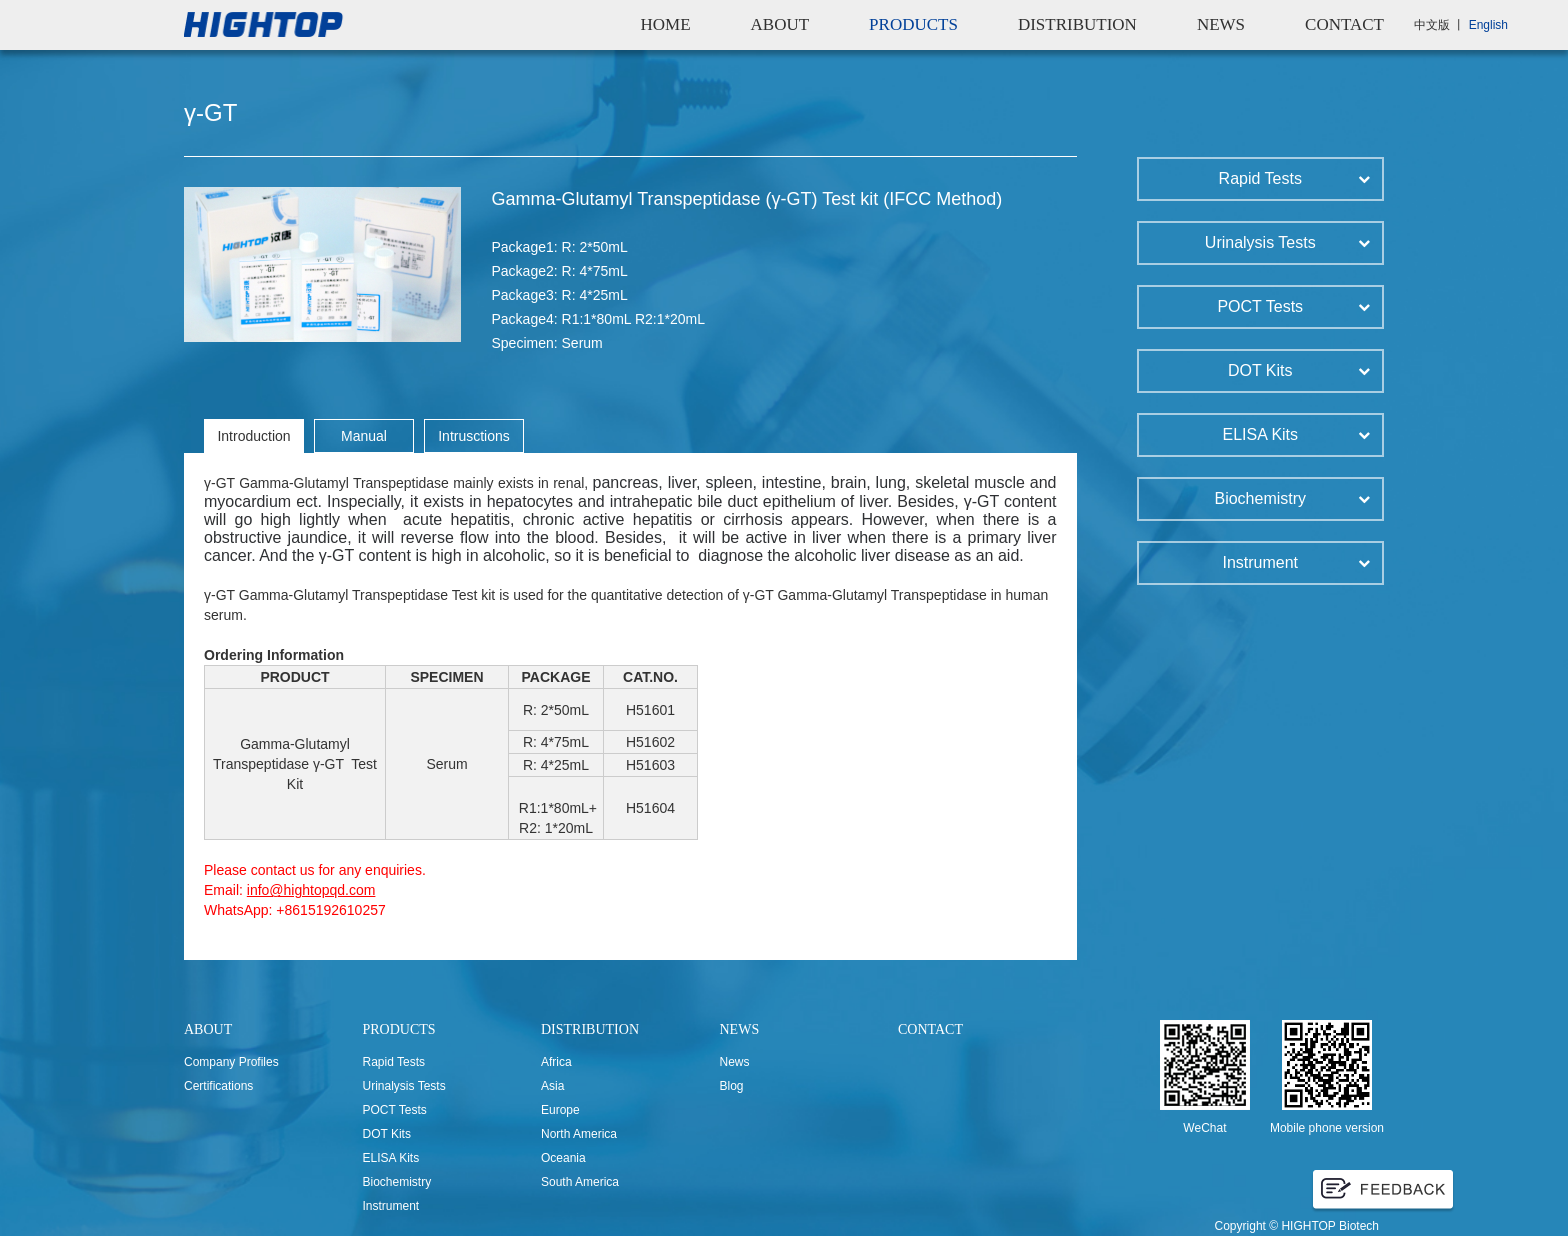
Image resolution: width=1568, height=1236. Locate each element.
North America (579, 1134)
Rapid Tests (394, 1062)
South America (580, 1182)
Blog (732, 1086)
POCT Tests (395, 1110)
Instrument (391, 1206)
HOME (665, 24)
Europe (560, 1110)
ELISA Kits (391, 1158)
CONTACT (1344, 24)
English (1488, 25)
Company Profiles (231, 1062)
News (735, 1062)
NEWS (1221, 24)
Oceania (563, 1158)
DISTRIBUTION (1077, 24)
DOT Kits (387, 1134)
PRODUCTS (913, 24)
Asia (552, 1086)
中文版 (1432, 25)
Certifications (218, 1086)
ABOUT (780, 24)
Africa (556, 1062)
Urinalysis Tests (404, 1086)
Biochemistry (397, 1182)
